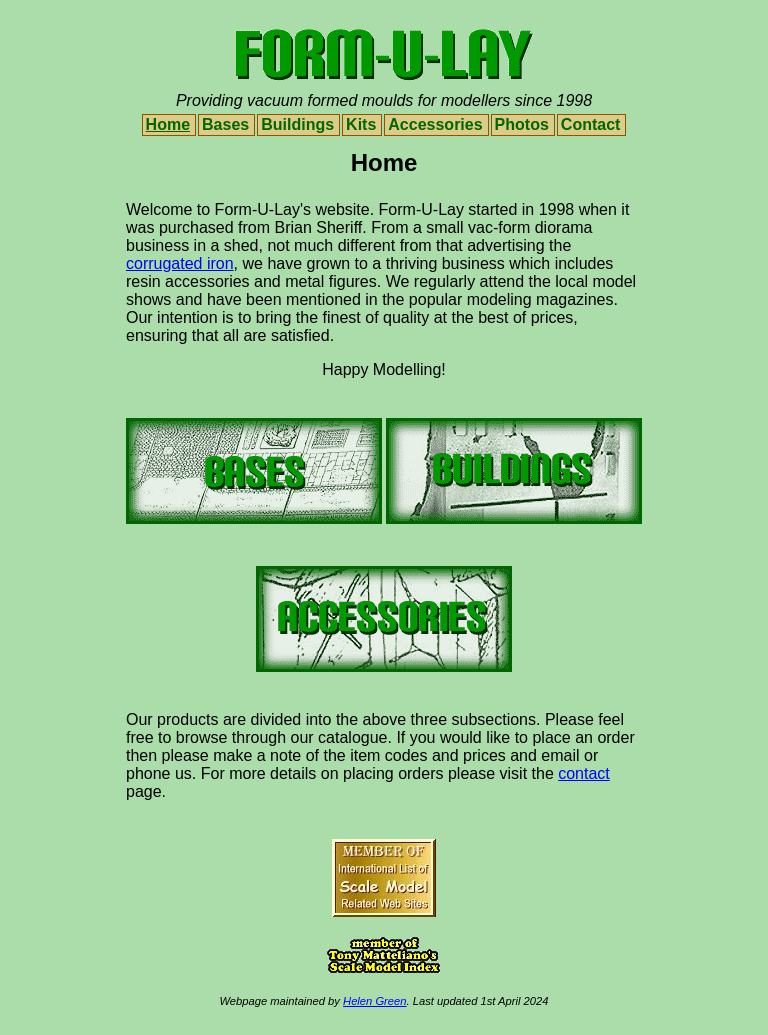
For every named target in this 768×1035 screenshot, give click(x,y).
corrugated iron (180, 263)
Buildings (297, 124)
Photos (522, 124)
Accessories (435, 124)
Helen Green (374, 1001)
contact (584, 773)
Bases (225, 124)
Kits (361, 124)
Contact (591, 124)
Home (168, 124)
